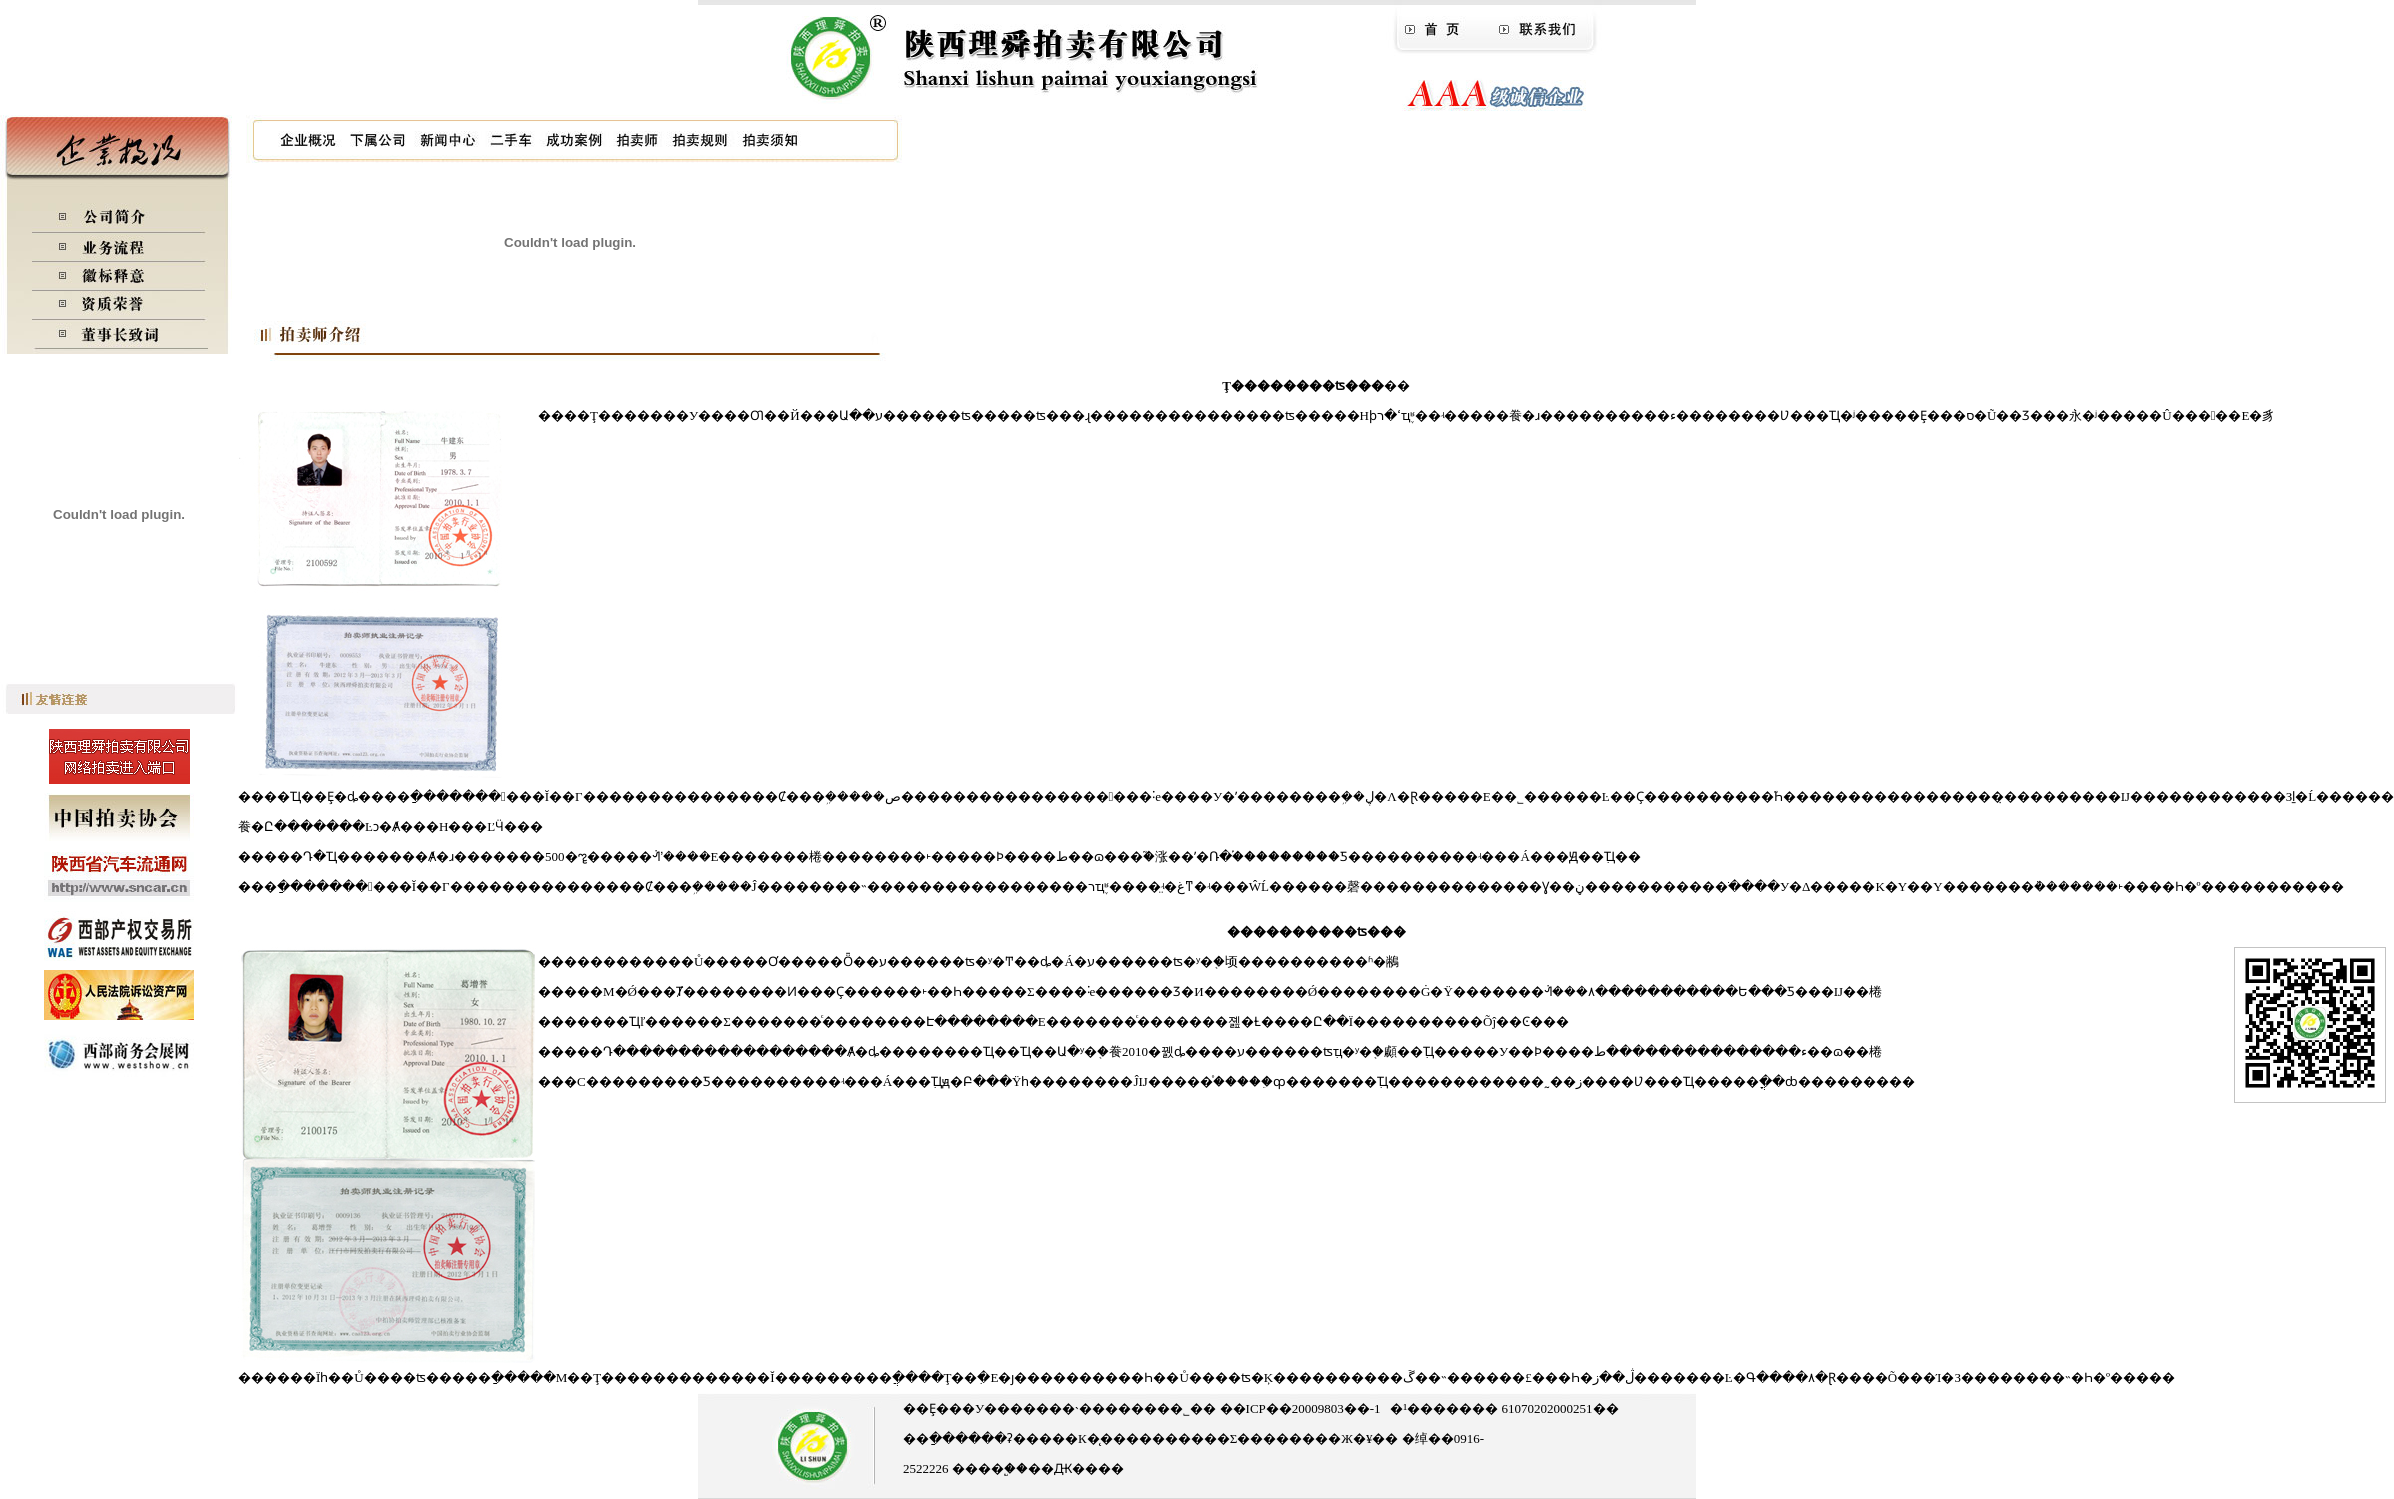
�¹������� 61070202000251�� (1504, 1408)
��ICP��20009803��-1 (1298, 1408)
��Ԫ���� (1076, 1468)
